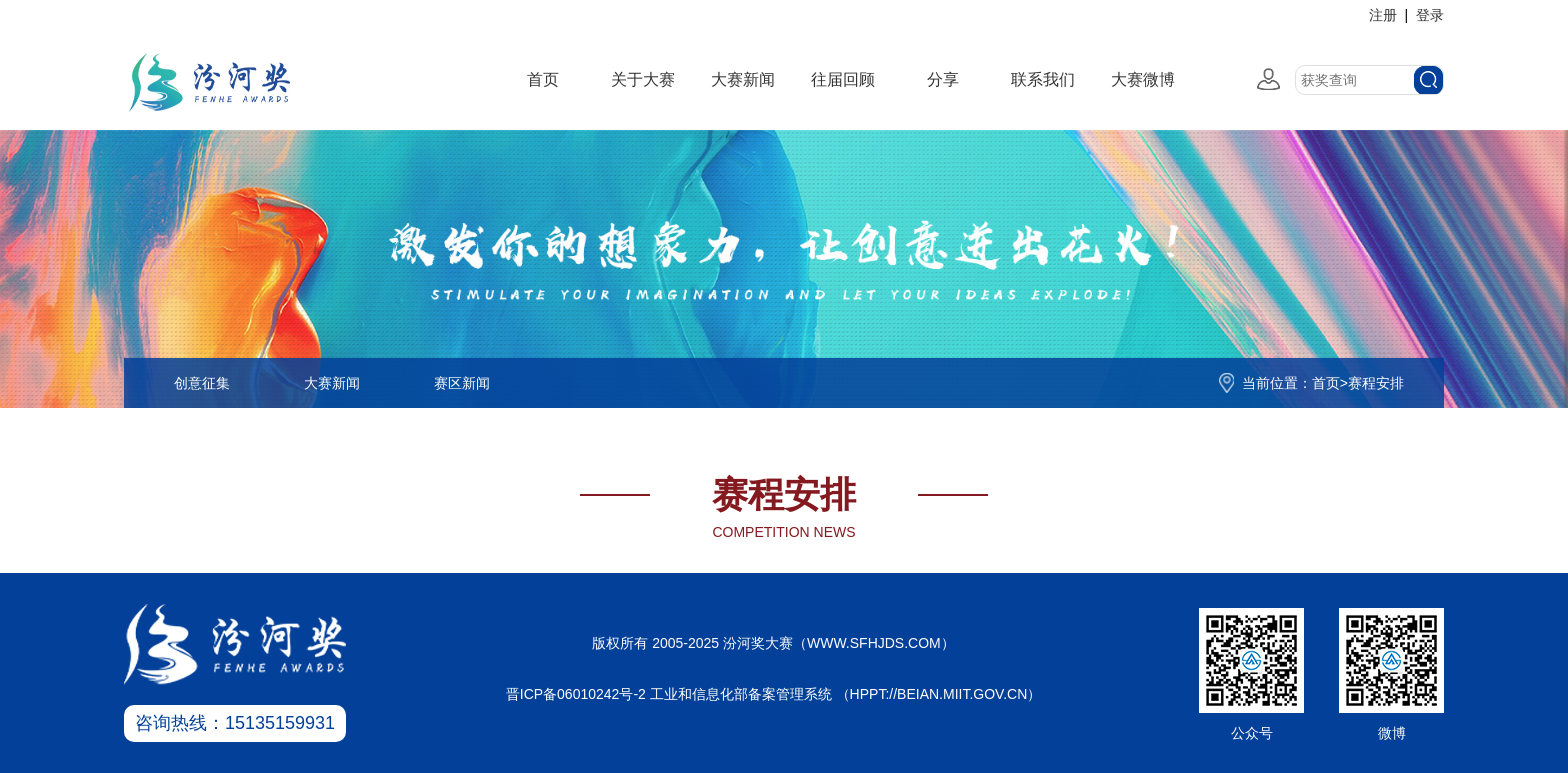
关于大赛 (643, 79)
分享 (943, 79)
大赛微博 (1143, 79)
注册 (1383, 15)
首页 (543, 79)
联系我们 (1043, 79)
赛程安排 (1376, 383)
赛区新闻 (462, 383)
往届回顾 (843, 79)
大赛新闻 (743, 79)
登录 (1430, 15)
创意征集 (202, 383)
